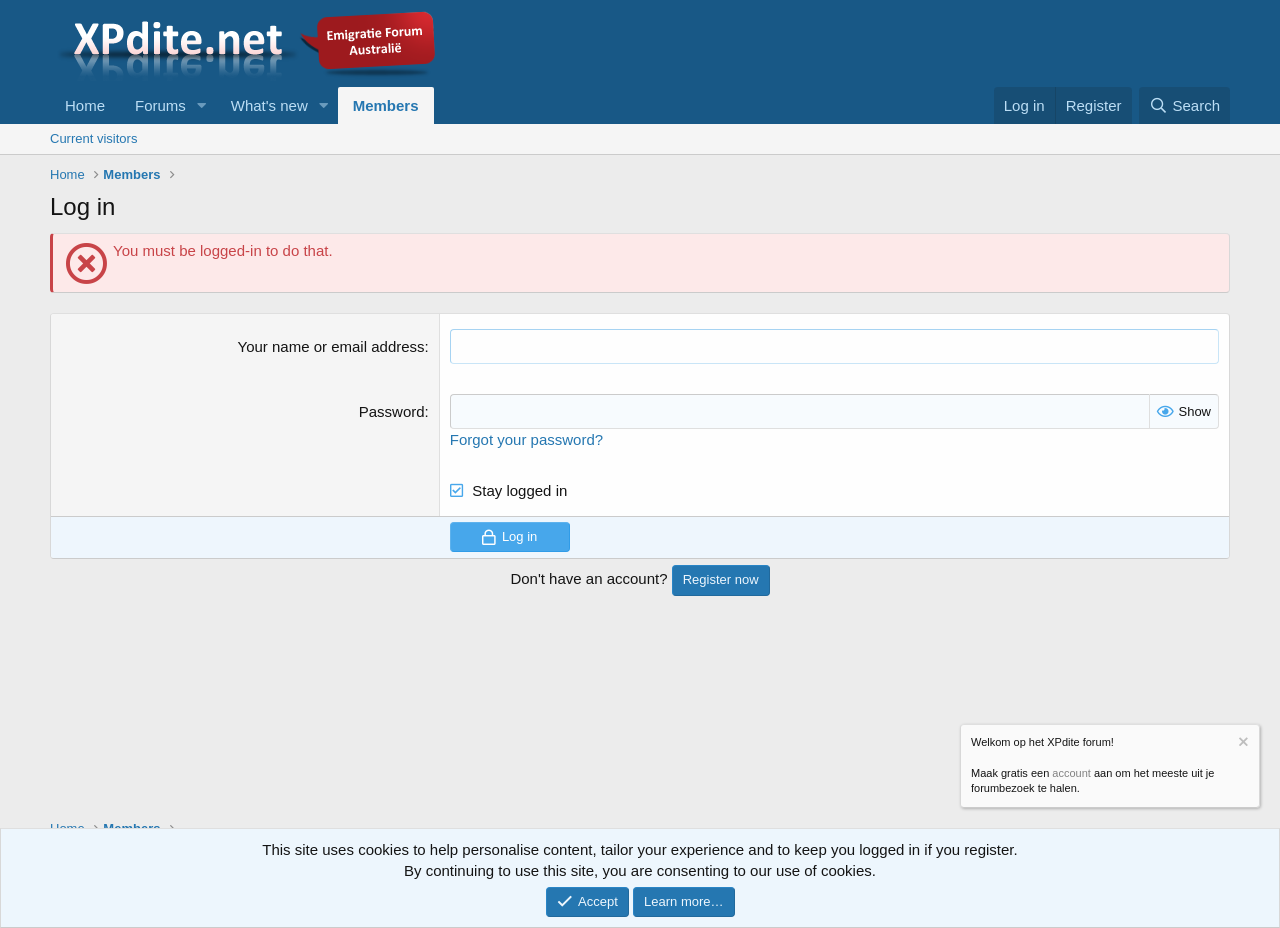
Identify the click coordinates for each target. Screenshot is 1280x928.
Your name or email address (331, 346)
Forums (160, 105)
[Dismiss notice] (1242, 744)
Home (85, 105)
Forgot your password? (526, 439)
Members (386, 105)
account (1071, 773)
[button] (202, 105)
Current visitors (93, 138)
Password (392, 411)
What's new (269, 105)
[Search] (1184, 105)
